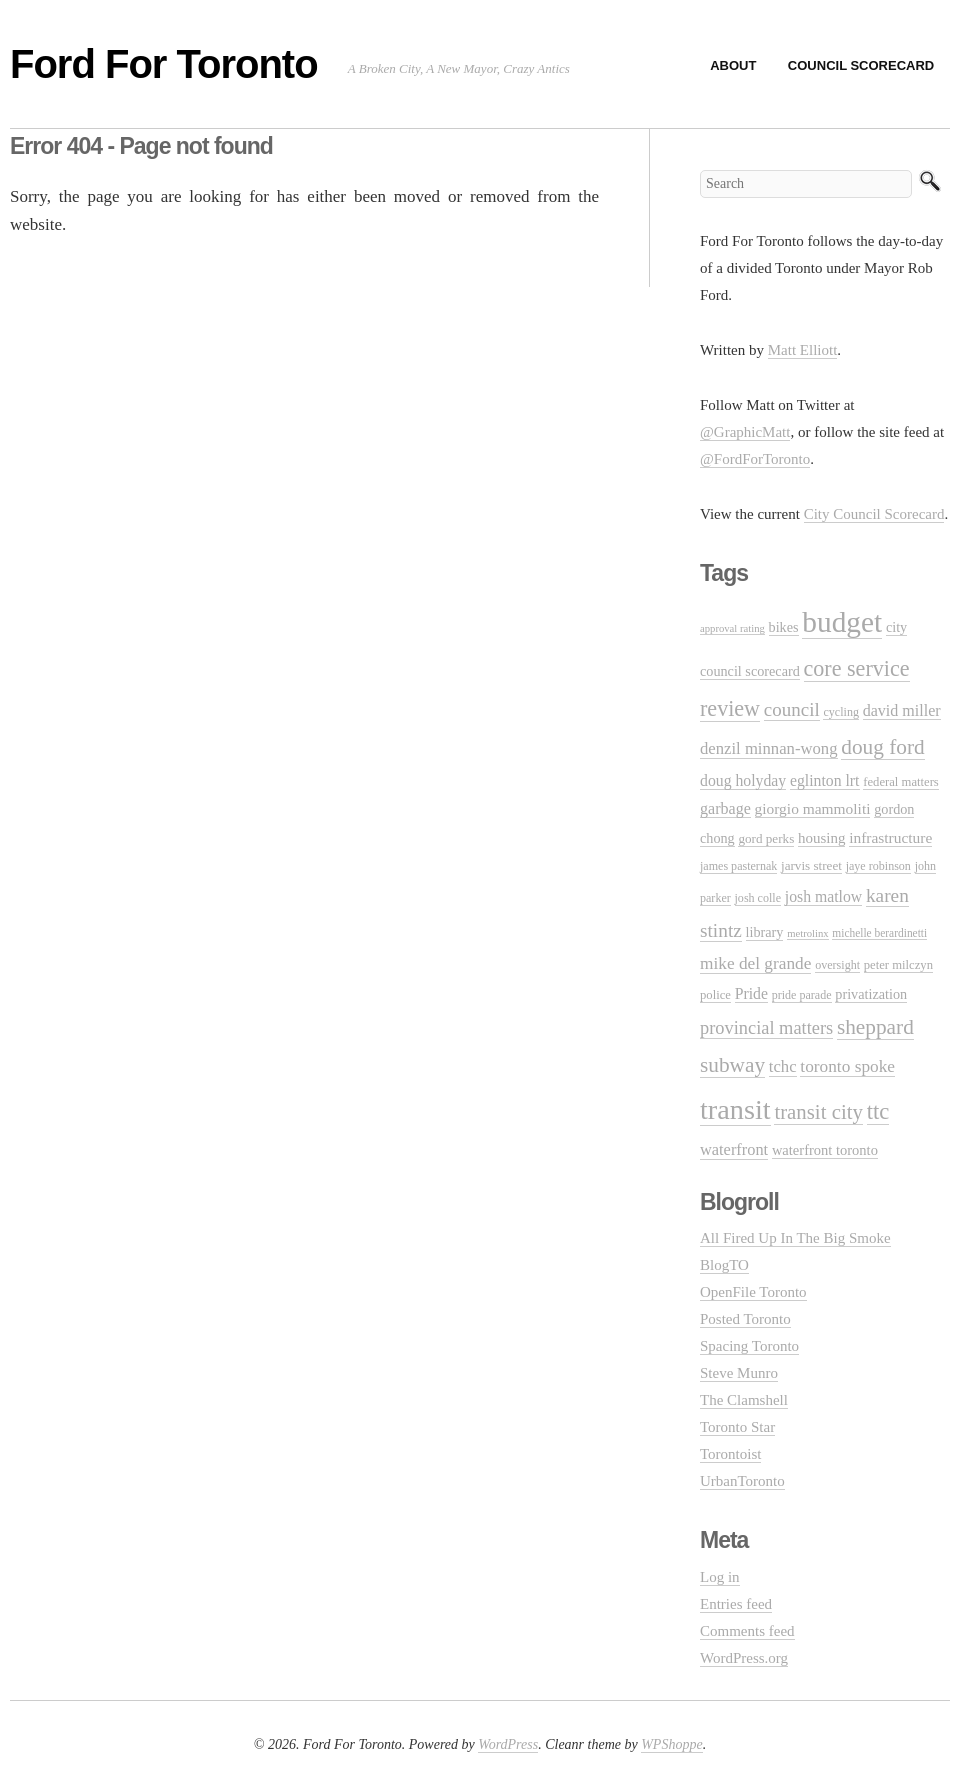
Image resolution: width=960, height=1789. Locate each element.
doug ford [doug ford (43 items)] (882, 747)
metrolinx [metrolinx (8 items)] (807, 933)
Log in (720, 1577)
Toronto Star (737, 1427)
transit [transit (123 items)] (735, 1109)
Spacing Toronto (749, 1346)
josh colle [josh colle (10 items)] (758, 898)
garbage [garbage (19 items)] (725, 808)
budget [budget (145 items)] (842, 622)
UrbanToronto (742, 1481)
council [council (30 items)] (792, 709)
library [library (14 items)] (765, 932)
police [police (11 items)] (715, 995)
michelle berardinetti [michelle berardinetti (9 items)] (879, 933)
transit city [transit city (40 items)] (818, 1112)
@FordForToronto (755, 459)
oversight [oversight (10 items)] (837, 965)
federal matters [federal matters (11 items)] (901, 782)
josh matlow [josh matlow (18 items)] (823, 896)
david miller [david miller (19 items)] (902, 710)
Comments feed (747, 1631)
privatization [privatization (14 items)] (871, 994)
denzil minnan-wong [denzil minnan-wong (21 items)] (769, 748)
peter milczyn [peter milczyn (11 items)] (898, 965)
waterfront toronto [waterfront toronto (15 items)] (825, 1150)
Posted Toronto (745, 1319)
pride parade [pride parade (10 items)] (802, 995)
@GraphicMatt (745, 432)
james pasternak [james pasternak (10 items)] (738, 866)
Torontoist (730, 1454)
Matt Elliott (803, 350)
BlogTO (724, 1265)
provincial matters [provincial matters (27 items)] (766, 1028)
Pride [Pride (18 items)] (751, 993)
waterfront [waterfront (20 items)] (734, 1149)
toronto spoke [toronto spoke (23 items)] (847, 1066)
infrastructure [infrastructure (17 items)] (890, 837)
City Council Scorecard (874, 514)
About (733, 65)
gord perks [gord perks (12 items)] (766, 838)
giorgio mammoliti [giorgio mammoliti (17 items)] (813, 808)
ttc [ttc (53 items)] (878, 1111)
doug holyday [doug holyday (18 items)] (743, 780)
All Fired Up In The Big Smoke (795, 1238)
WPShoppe (671, 1744)
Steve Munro (739, 1373)
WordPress (508, 1744)
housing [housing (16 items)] (821, 838)
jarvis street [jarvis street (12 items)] (811, 865)
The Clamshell (744, 1400)
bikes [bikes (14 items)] (784, 627)
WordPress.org (744, 1658)
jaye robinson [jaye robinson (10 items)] (878, 866)
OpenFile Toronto (753, 1292)
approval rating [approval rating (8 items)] (732, 628)
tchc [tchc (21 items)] (783, 1066)
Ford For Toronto (164, 64)
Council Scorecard (861, 65)
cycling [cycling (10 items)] (840, 712)
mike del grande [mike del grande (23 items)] (755, 963)
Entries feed (736, 1604)
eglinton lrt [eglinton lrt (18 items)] (825, 780)
